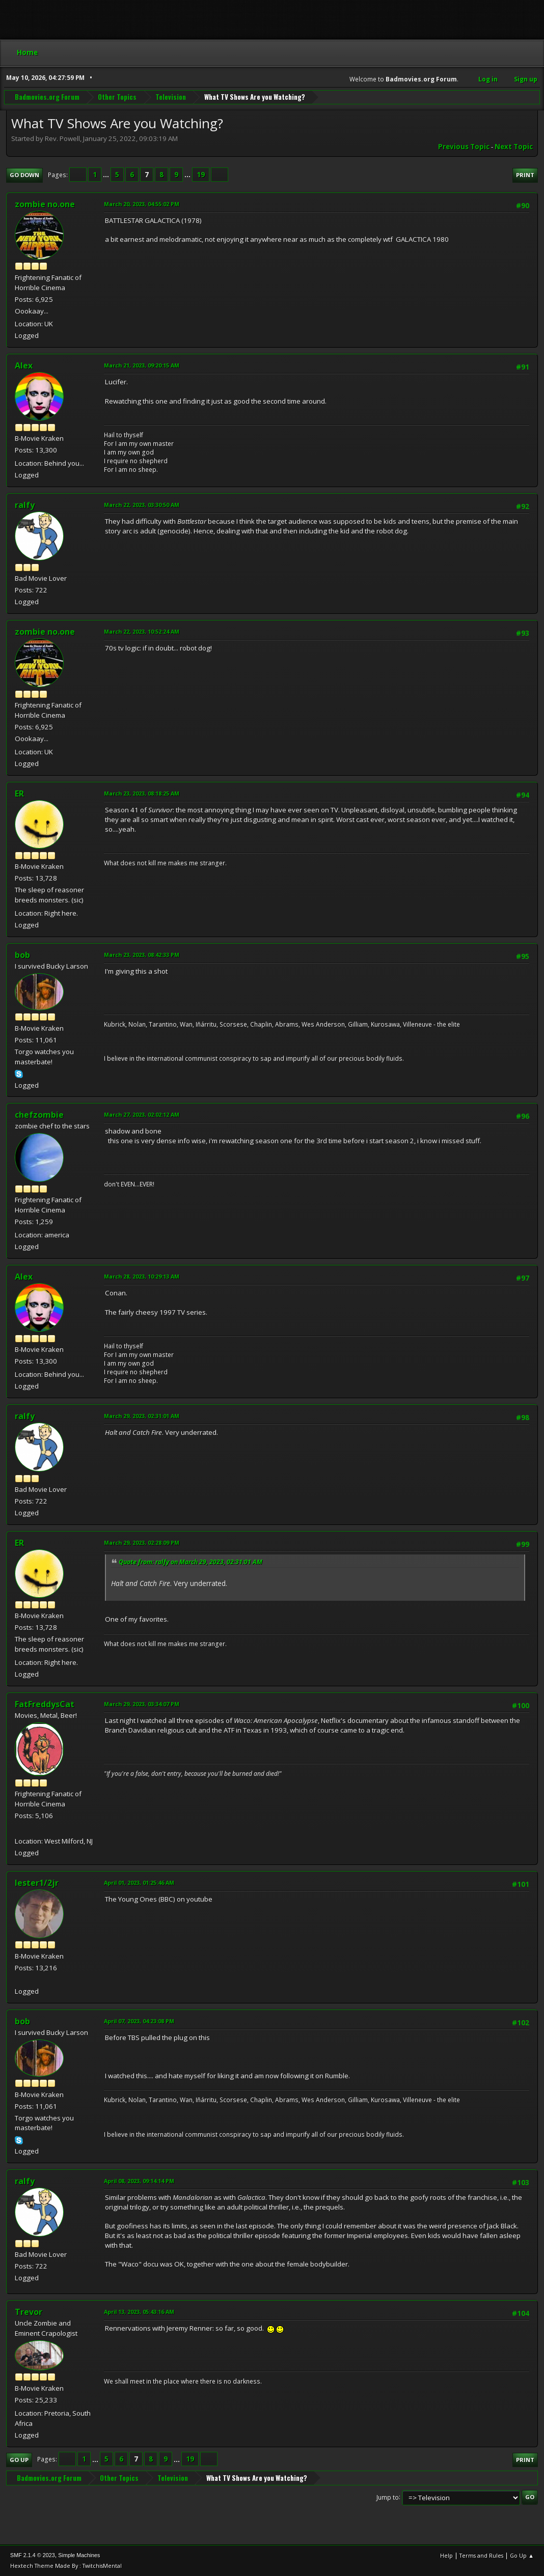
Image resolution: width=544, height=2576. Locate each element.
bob (22, 954)
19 (201, 174)
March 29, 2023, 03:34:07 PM (141, 1704)
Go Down (24, 175)
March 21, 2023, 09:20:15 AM (141, 365)
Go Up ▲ (522, 2555)
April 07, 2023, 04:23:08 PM (139, 2021)
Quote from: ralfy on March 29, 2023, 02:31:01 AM (190, 1562)
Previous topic (463, 146)
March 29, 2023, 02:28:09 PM (141, 1542)
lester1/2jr (37, 1882)
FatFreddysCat (44, 1704)
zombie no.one (45, 204)
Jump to (387, 2497)
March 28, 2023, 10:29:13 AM (141, 1276)
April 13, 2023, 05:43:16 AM (139, 2311)
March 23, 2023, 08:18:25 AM (141, 793)
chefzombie (39, 1114)
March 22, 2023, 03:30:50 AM (141, 504)
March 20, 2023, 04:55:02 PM (141, 204)
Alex (24, 365)
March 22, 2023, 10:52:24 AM (141, 631)
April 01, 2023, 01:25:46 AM (139, 1882)
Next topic (514, 146)
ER (19, 793)
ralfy (25, 505)
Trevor (28, 2311)
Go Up (19, 2460)
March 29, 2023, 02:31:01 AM (141, 1416)
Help (446, 2555)
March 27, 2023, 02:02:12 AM (141, 1114)
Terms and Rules (481, 2555)
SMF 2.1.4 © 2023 (32, 2555)
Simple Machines (79, 2555)
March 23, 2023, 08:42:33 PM (141, 954)
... (107, 174)
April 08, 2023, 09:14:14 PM (139, 2181)
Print (525, 175)
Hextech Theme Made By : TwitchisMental (66, 2565)
